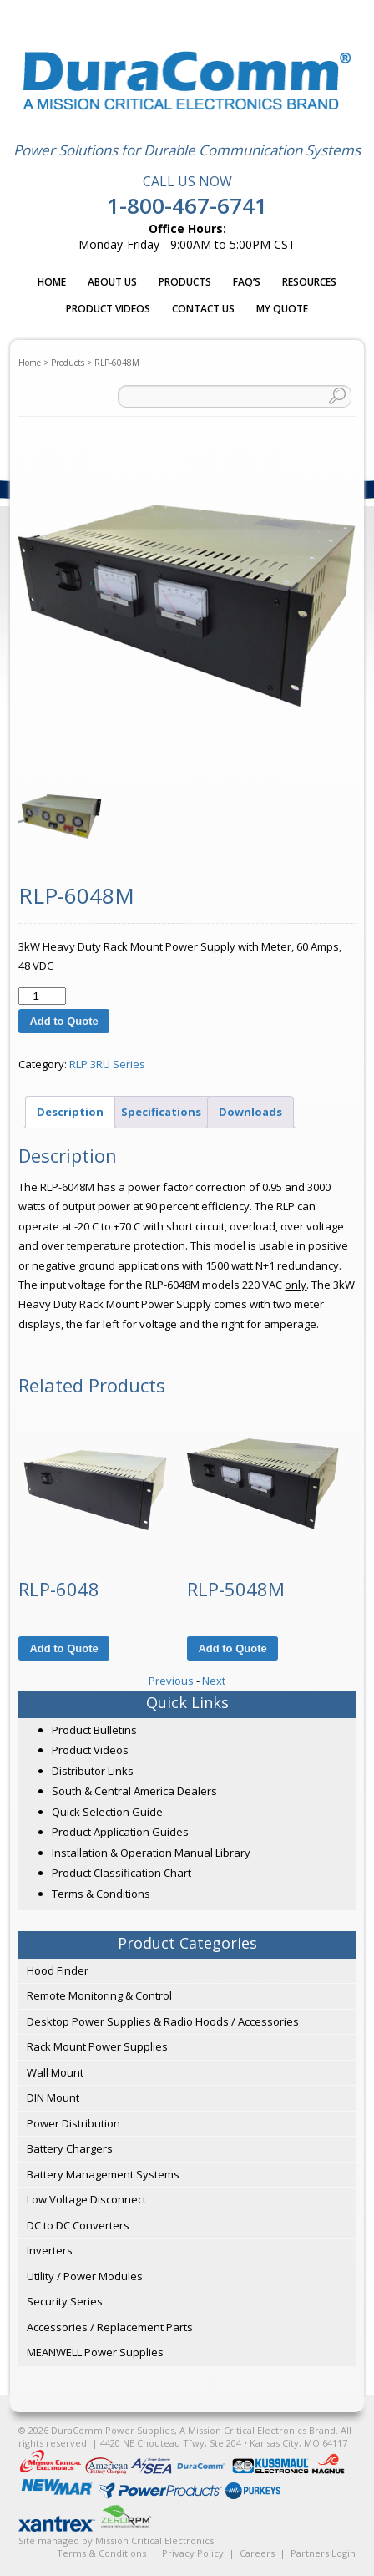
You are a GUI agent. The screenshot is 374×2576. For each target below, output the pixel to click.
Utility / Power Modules (85, 2276)
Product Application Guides (120, 1831)
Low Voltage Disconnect (86, 2199)
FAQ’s (246, 282)
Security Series (65, 2301)
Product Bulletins (94, 1729)
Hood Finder (57, 1970)
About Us (112, 282)
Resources (309, 282)
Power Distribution (73, 2123)
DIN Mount (53, 2097)
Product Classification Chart (121, 1872)
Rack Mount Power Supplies (97, 2046)
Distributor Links (93, 1770)
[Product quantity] (41, 996)
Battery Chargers (70, 2148)
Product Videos (108, 309)
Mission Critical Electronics (154, 2540)
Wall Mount (55, 2072)
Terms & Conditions (101, 1893)
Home (52, 282)
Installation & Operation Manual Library (151, 1852)
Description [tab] (70, 1111)
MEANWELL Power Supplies (95, 2352)
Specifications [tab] (161, 1111)
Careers (257, 2553)
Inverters (50, 2250)
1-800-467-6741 (187, 205)
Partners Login (323, 2553)
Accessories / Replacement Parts (110, 2327)
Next (213, 1680)
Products (185, 282)
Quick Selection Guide (107, 1811)
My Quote (282, 309)
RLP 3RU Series (107, 1064)
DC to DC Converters (78, 2225)
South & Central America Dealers (134, 1790)
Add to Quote (63, 1021)
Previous (171, 1680)
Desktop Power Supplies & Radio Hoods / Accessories (163, 2021)
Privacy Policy (193, 2553)
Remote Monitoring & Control (99, 1995)
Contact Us (203, 309)
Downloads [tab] (250, 1111)
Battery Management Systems (103, 2174)
